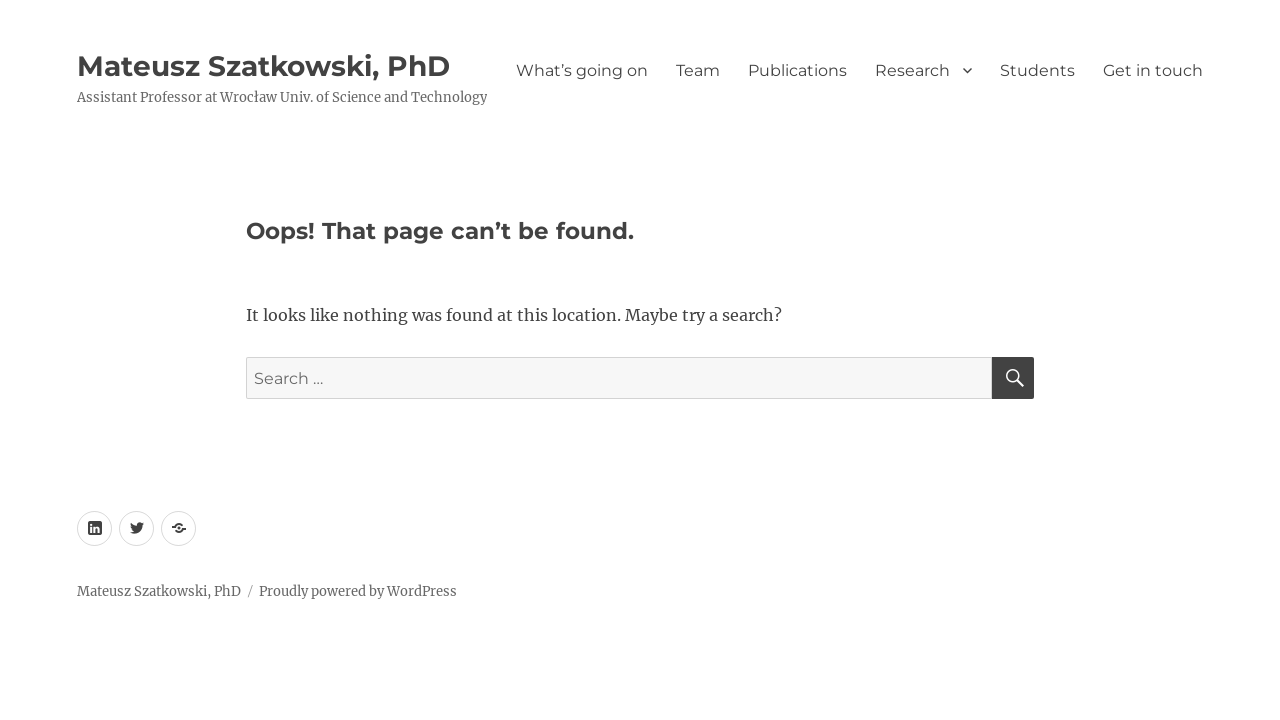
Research (912, 70)
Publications (797, 70)
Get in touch (1153, 70)
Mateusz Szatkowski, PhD (263, 66)
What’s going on (582, 70)
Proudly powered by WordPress (358, 591)
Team (698, 70)
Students (1037, 70)
